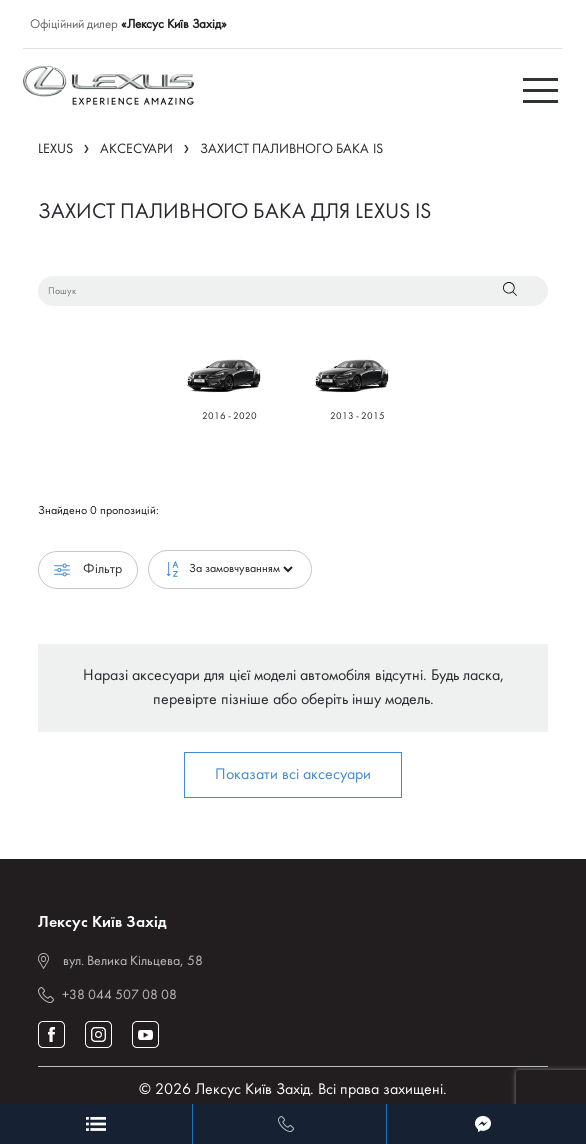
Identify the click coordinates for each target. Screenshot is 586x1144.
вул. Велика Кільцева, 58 (133, 961)
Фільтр (88, 570)
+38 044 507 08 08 (119, 995)
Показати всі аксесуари (293, 775)
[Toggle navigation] (543, 89)
